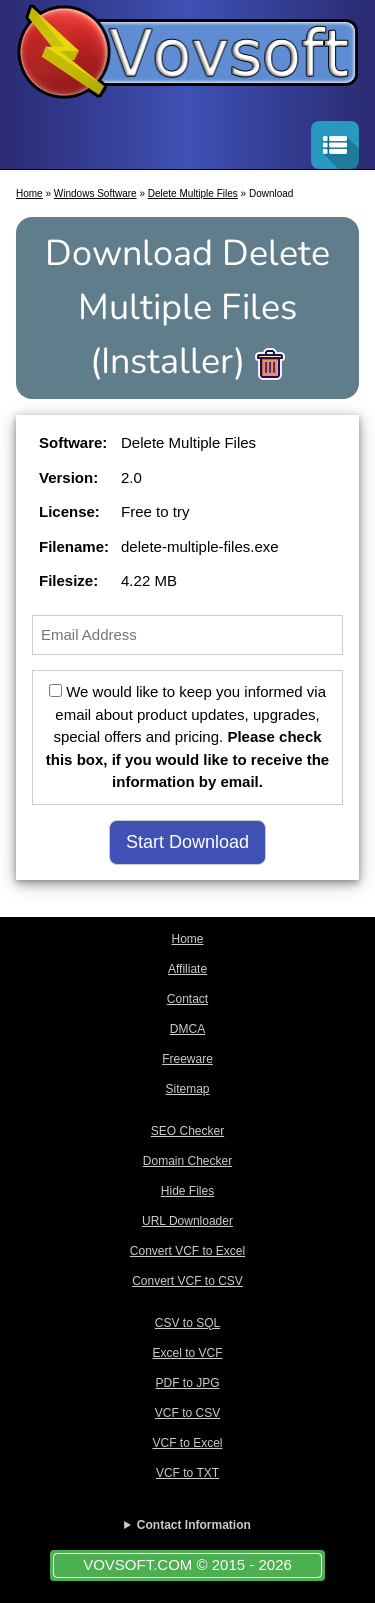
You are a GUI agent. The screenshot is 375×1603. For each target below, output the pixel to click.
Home (29, 193)
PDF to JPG (187, 1383)
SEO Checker (187, 1131)
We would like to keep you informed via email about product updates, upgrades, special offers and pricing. (187, 736)
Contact (187, 999)
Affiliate (187, 969)
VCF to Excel (187, 1443)
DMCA (187, 1029)
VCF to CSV (187, 1413)
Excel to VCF (187, 1353)
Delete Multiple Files (193, 193)
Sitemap (187, 1089)
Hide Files (187, 1191)
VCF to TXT (187, 1473)
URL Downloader (187, 1221)
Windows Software (95, 193)
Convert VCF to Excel (187, 1251)
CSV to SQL (187, 1323)
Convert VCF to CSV (187, 1281)
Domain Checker (187, 1161)
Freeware (187, 1059)
